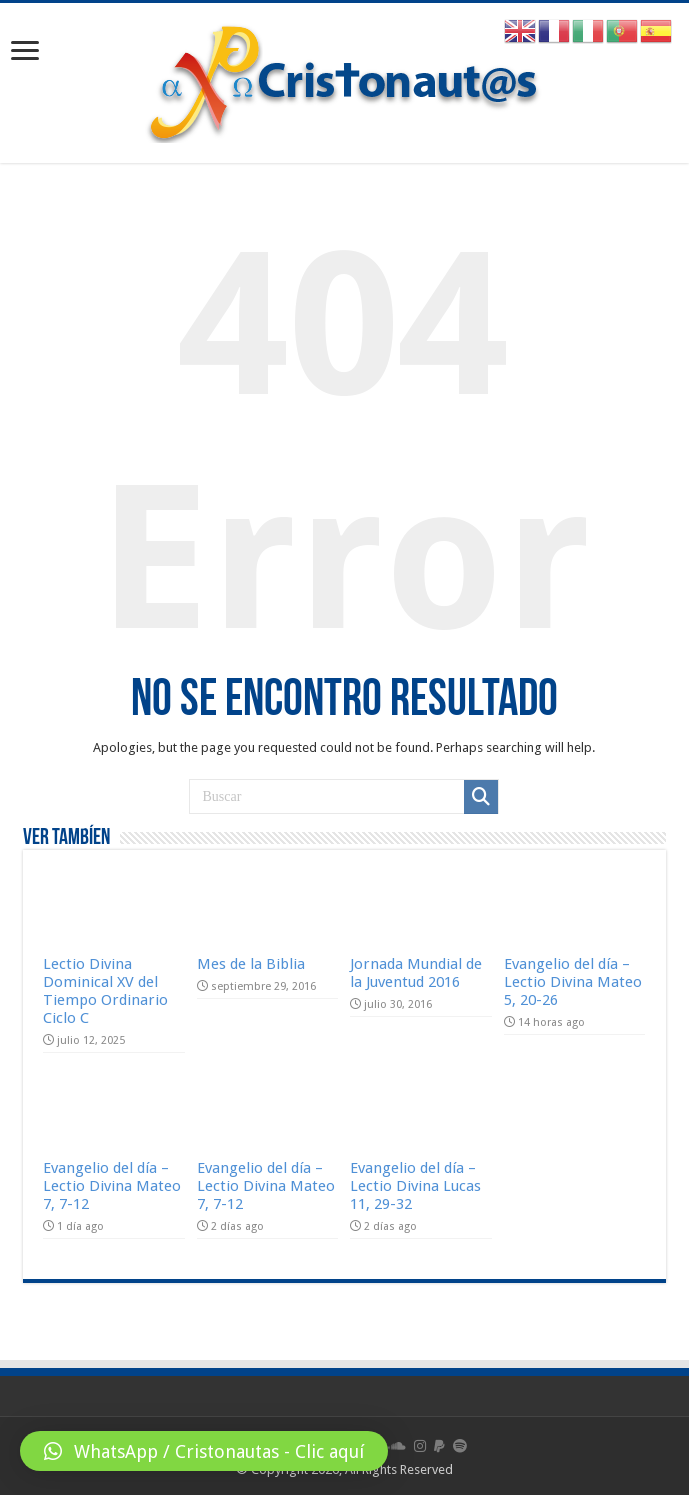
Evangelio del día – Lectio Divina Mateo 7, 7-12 (112, 1186)
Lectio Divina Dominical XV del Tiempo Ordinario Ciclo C (105, 991)
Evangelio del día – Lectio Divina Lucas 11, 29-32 (415, 1186)
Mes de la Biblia (251, 964)
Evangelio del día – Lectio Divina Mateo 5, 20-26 (573, 982)
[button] (204, 1451)
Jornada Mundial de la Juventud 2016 (416, 973)
